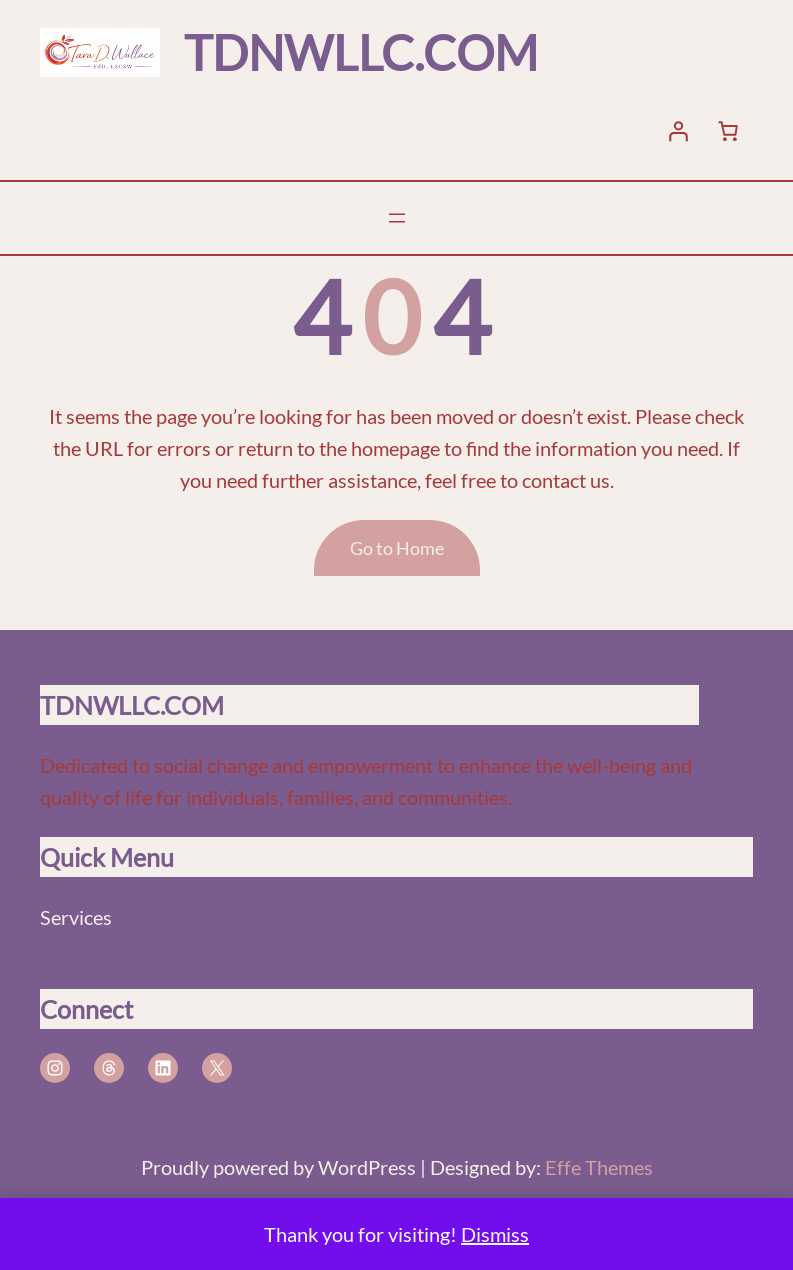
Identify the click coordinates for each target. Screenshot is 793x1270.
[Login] (678, 131)
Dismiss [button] (495, 1234)
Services (76, 917)
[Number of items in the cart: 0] (728, 131)
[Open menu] (397, 218)
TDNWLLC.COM (361, 52)
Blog (59, 949)
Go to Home (397, 548)
